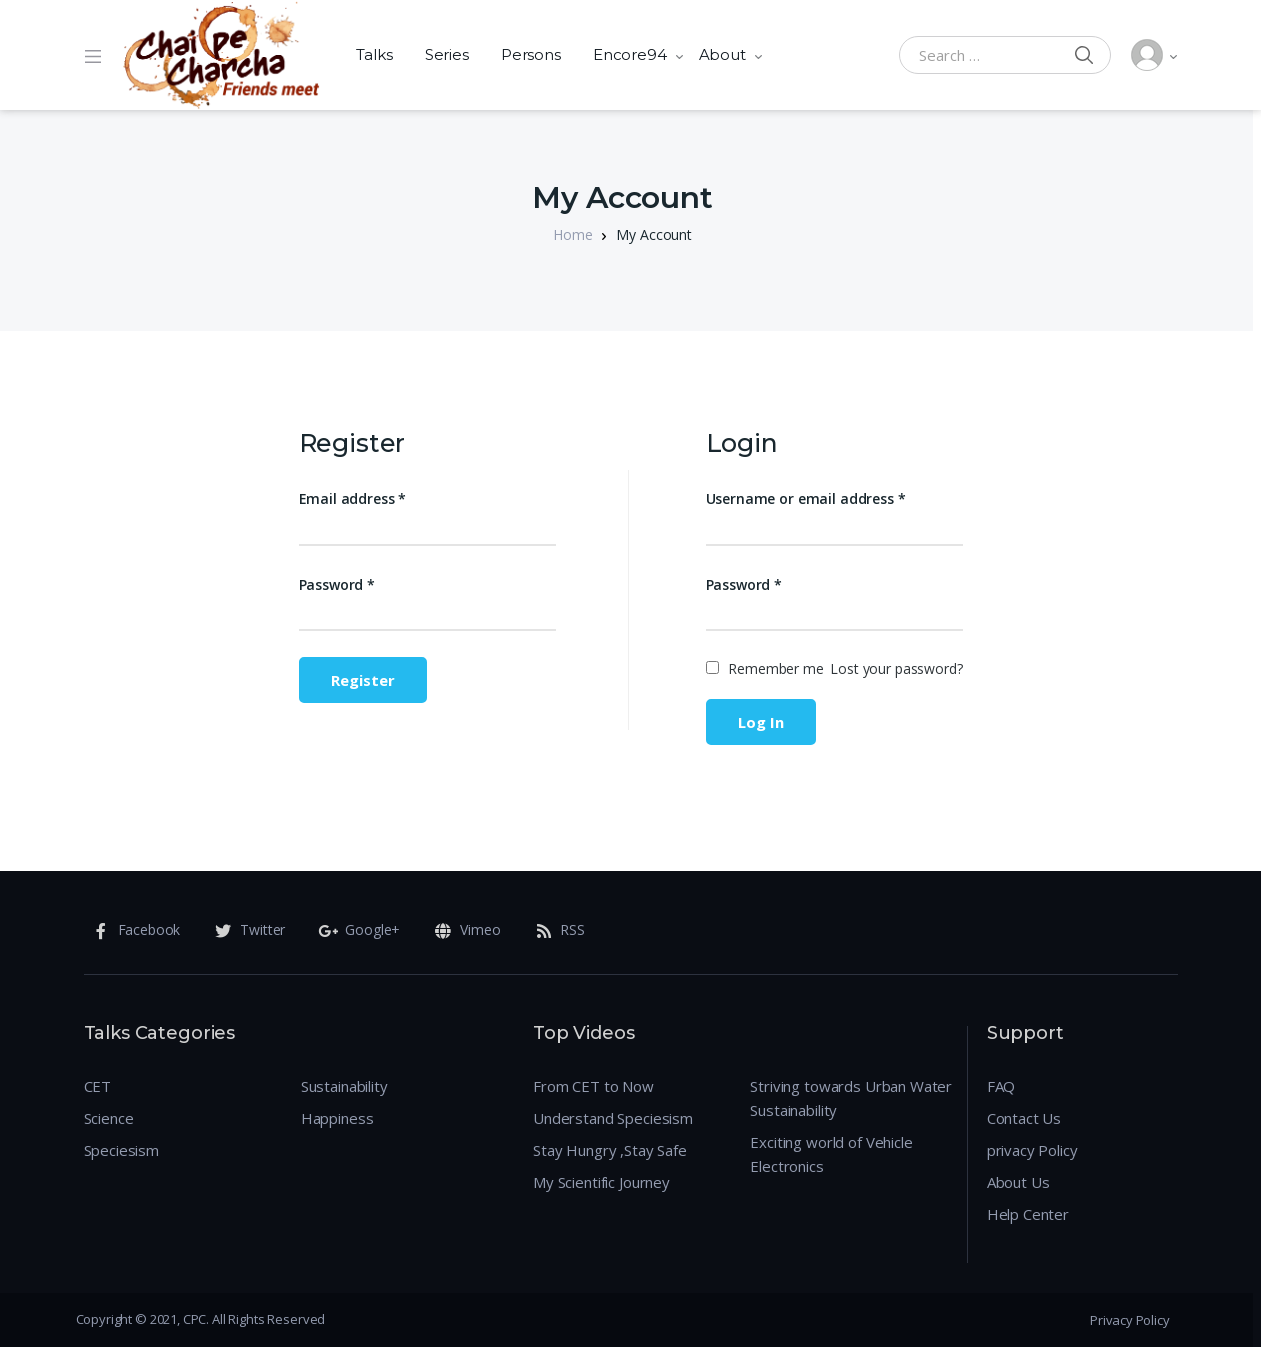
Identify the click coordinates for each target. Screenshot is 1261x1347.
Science (109, 1118)
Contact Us (1024, 1118)
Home (572, 234)
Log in (761, 722)
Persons (531, 54)
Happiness (337, 1118)
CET (98, 1086)
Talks (374, 54)
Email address (353, 498)
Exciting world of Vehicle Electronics (831, 1154)
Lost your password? (896, 668)
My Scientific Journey (601, 1182)
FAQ (1001, 1086)
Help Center (1028, 1214)
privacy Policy (1032, 1150)
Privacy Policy (1129, 1320)
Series (447, 54)
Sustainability (344, 1086)
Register (363, 680)
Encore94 (630, 54)
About (722, 54)
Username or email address (806, 498)
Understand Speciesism (613, 1118)
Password (337, 584)
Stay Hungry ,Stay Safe (610, 1150)
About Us (1018, 1182)
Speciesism (122, 1150)
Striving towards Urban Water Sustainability (851, 1098)
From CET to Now (593, 1086)
